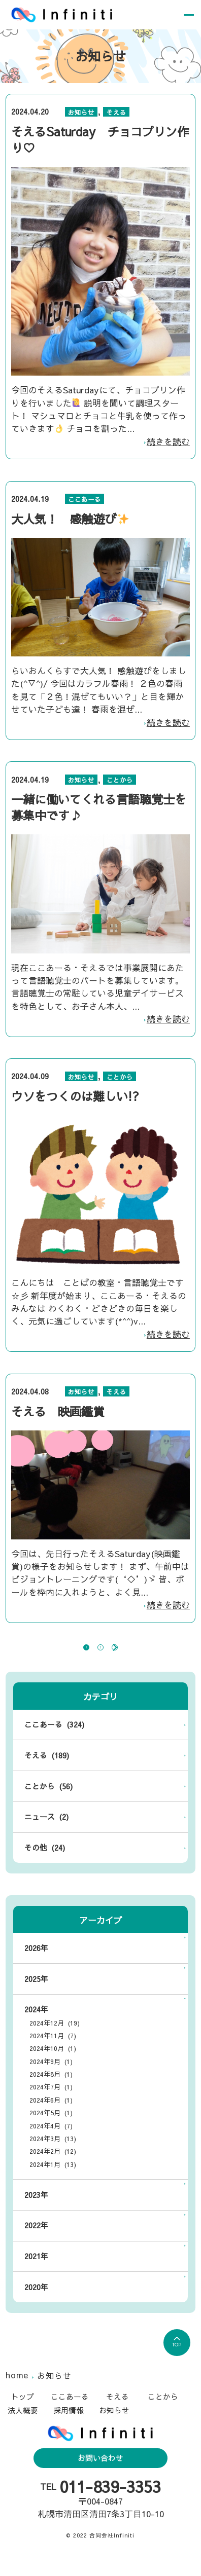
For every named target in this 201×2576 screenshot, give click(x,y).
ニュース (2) (46, 1832)
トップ (22, 2412)
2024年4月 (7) (51, 2141)
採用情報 (68, 2425)
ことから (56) (48, 1801)
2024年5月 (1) (51, 2128)
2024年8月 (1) (51, 2089)
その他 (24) (44, 1863)
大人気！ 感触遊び (70, 518)
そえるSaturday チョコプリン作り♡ (100, 139)
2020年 (36, 2302)
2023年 (36, 2210)
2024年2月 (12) (52, 2166)
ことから (120, 780)
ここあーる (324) (54, 1740)
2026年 (36, 1963)
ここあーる (84, 499)
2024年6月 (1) (51, 2115)
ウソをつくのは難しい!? (75, 1096)
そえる (116, 111)
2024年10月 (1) (52, 2063)
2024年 (36, 2025)
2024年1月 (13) (52, 2179)
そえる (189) (46, 1770)
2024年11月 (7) (52, 2050)
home (18, 2390)
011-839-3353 (110, 2502)
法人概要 (23, 2425)
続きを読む (168, 441)
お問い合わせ (100, 2473)
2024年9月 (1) (51, 2076)
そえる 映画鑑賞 (58, 1411)
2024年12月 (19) (54, 2038)
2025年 (36, 1994)
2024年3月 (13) (52, 2153)
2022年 (36, 2241)
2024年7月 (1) (51, 2102)
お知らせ (81, 111)
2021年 (36, 2271)
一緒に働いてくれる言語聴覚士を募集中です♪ (98, 807)
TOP (176, 2358)
